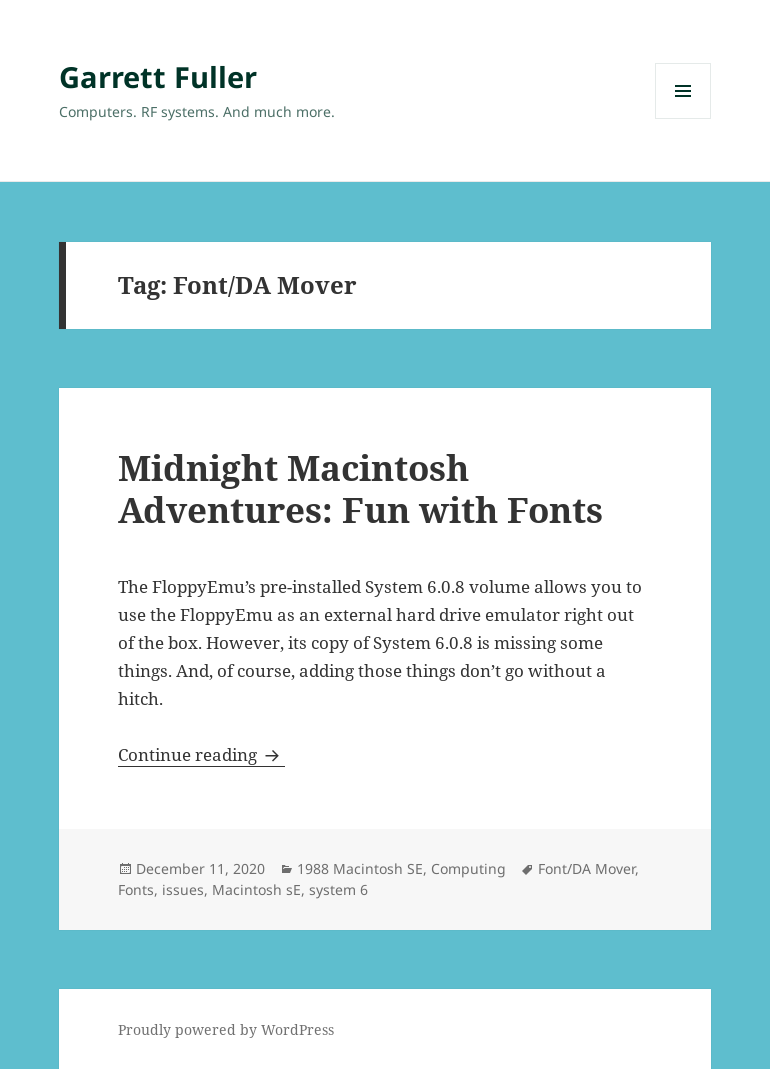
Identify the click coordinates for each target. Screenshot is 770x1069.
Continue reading (201, 754)
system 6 (338, 889)
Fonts (136, 889)
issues (183, 889)
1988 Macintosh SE (360, 868)
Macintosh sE (256, 889)
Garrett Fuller (158, 76)
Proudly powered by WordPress (226, 1029)
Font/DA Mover (586, 868)
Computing (468, 868)
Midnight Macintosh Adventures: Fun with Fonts (360, 488)
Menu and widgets (683, 118)
